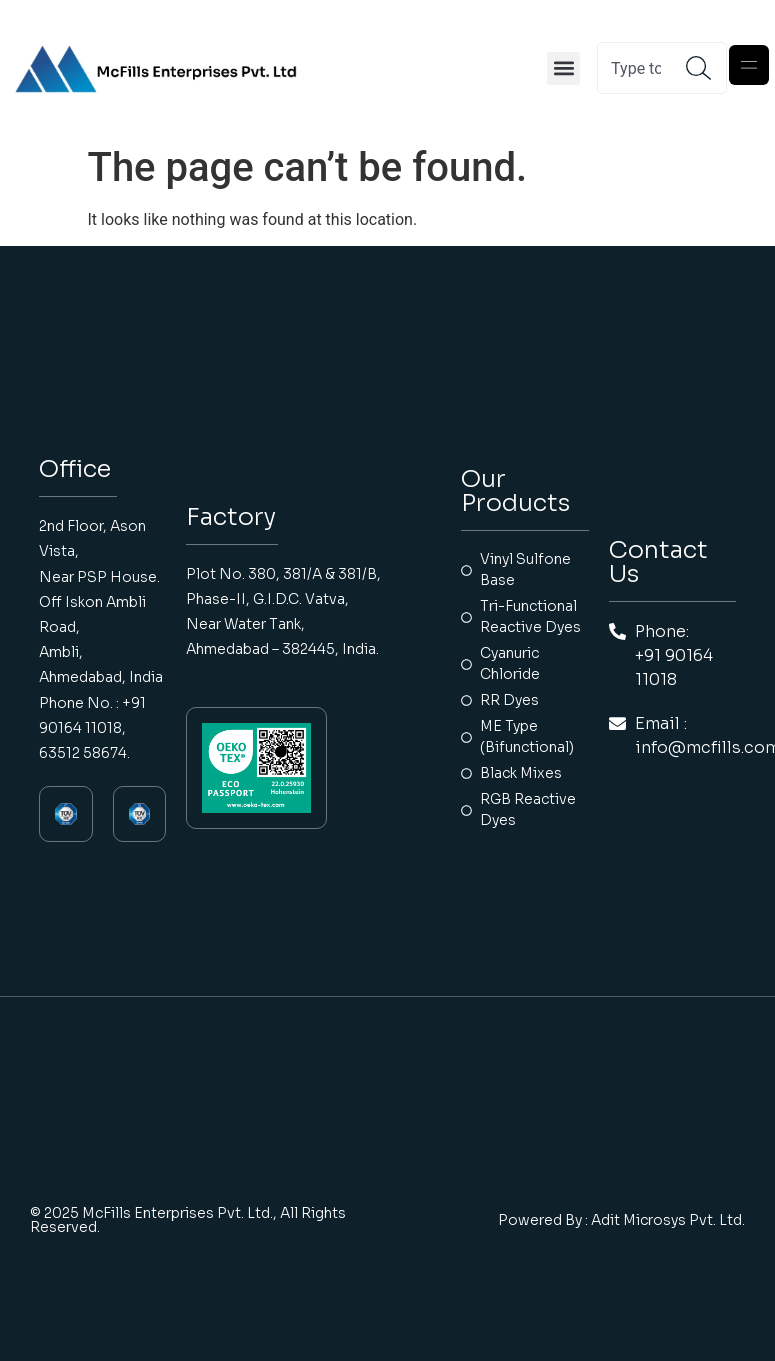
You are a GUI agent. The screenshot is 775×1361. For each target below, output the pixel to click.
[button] (563, 68)
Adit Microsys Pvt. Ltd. (668, 1220)
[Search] (706, 68)
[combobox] (642, 68)
